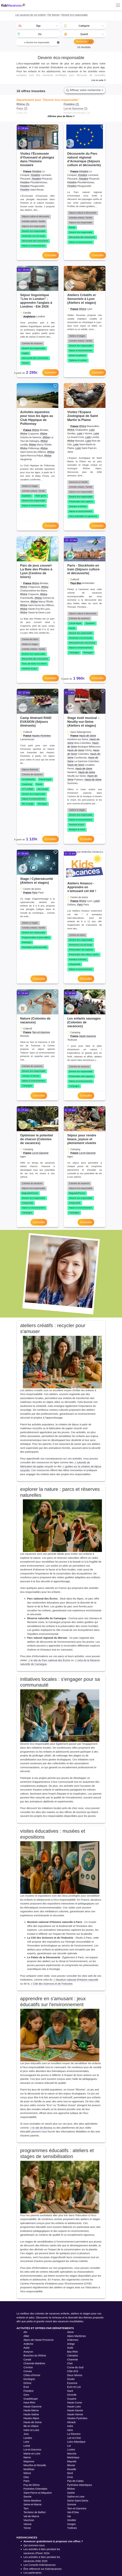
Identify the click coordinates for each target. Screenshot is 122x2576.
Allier (26, 2335)
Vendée (71, 2520)
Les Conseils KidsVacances (40, 2564)
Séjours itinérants (30, 769)
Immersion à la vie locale (33, 236)
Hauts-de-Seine (87, 735)
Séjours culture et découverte (35, 216)
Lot (69, 2445)
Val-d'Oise (73, 2512)
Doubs (71, 2378)
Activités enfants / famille (33, 221)
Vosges (71, 2524)
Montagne (88, 652)
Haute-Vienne (75, 2414)
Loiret (97, 901)
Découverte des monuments (35, 241)
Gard (70, 2390)
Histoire (25, 363)
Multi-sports (40, 496)
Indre (70, 2425)
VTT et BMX (27, 789)
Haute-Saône (31, 2414)
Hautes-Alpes (31, 2418)
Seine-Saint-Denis (77, 2500)
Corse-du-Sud (75, 2367)
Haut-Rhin (29, 2402)
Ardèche (28, 2343)
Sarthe (71, 2492)
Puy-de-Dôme (32, 2484)
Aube (27, 2347)
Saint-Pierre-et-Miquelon (38, 2492)
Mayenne (29, 2461)
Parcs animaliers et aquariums (83, 516)
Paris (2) (22, 108)
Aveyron (28, 2351)
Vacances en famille (78, 482)
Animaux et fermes (78, 506)
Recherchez (84, 41)
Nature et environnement (33, 246)
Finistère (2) (71, 104)
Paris (35, 892)
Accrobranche (28, 779)
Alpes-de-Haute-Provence (39, 2339)
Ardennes (72, 2339)
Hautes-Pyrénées (41, 735)
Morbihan (29, 2469)
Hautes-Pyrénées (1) (77, 112)
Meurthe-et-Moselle (35, 2465)
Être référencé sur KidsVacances (43, 2568)
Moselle (71, 2469)
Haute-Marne (31, 2410)
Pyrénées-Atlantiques (79, 2484)
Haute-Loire (74, 2406)
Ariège (71, 2343)
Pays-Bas (75, 583)
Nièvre (27, 2473)
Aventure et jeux (29, 668)
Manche (71, 2453)
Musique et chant (77, 829)
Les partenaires (33, 2572)
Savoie (28, 2496)
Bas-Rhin (72, 2351)
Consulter (50, 255)
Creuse (28, 2371)
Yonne (27, 2527)
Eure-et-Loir (74, 2386)
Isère (70, 2429)
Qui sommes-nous (34, 2545)
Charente (72, 2359)
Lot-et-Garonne (40, 1153)
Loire (92, 429)
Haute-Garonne (87, 1036)
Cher (70, 2363)
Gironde (71, 2394)
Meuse (71, 2465)
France (27, 171)
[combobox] (38, 25)
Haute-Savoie (75, 2410)
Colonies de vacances (32, 343)
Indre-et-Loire (31, 2429)
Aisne (70, 2331)
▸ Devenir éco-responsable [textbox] (42, 42)
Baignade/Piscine (30, 1193)
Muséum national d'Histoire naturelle (77, 1979)
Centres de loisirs (30, 639)
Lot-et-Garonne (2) (76, 108)
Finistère (36, 171)
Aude (70, 2347)
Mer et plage (28, 804)
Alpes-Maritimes (76, 2335)
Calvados (72, 2355)
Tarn (26, 2508)
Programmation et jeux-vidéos (36, 937)
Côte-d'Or (73, 2371)
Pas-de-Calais (75, 2480)
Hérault (71, 2422)
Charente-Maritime (34, 2363)
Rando (72, 227)
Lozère (71, 2449)
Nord (70, 2473)
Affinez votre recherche (84, 90)
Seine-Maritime (32, 2500)
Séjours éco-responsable (33, 226)
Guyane (71, 2398)
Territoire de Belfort (35, 2512)
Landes (28, 2437)
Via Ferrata (43, 789)
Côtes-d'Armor (32, 2375)
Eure (26, 2386)
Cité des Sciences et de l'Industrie (52, 1983)
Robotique (27, 942)
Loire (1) (22, 112)
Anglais (25, 353)
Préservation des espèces (81, 501)
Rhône (82, 309)
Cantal (27, 2359)
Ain (25, 2331)
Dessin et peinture (77, 355)
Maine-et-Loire (32, 2453)
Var (69, 2516)
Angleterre (29, 316)
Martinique (73, 2457)
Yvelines (72, 2527)
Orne (70, 2477)
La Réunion (74, 2433)
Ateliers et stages (77, 336)
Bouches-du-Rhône (35, 2355)
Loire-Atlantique (76, 2441)
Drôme (27, 2382)
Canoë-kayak (75, 623)
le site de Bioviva (42, 2127)
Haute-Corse (74, 2402)
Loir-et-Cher (74, 2437)
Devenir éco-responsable (33, 231)
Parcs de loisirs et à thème (34, 664)
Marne (27, 2457)
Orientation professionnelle (34, 947)
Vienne (28, 2524)
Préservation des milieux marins (84, 954)
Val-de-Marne (31, 2516)
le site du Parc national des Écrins (50, 1660)
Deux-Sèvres (74, 2375)
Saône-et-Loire (75, 2496)
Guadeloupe (31, 2398)
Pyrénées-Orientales (35, 2488)
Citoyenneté (74, 964)
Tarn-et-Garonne (41, 1032)
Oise (26, 2477)
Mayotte (71, 2461)
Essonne (72, 2382)
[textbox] (38, 26)
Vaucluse (29, 2520)
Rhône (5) (23, 104)
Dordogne (29, 2378)
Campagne (74, 652)
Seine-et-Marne (33, 2504)
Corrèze (28, 2367)
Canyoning (27, 784)
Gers (26, 2394)
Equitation (26, 496)
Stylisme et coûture (78, 360)
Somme (71, 2504)
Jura (26, 2433)
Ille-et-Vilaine (31, 2425)
